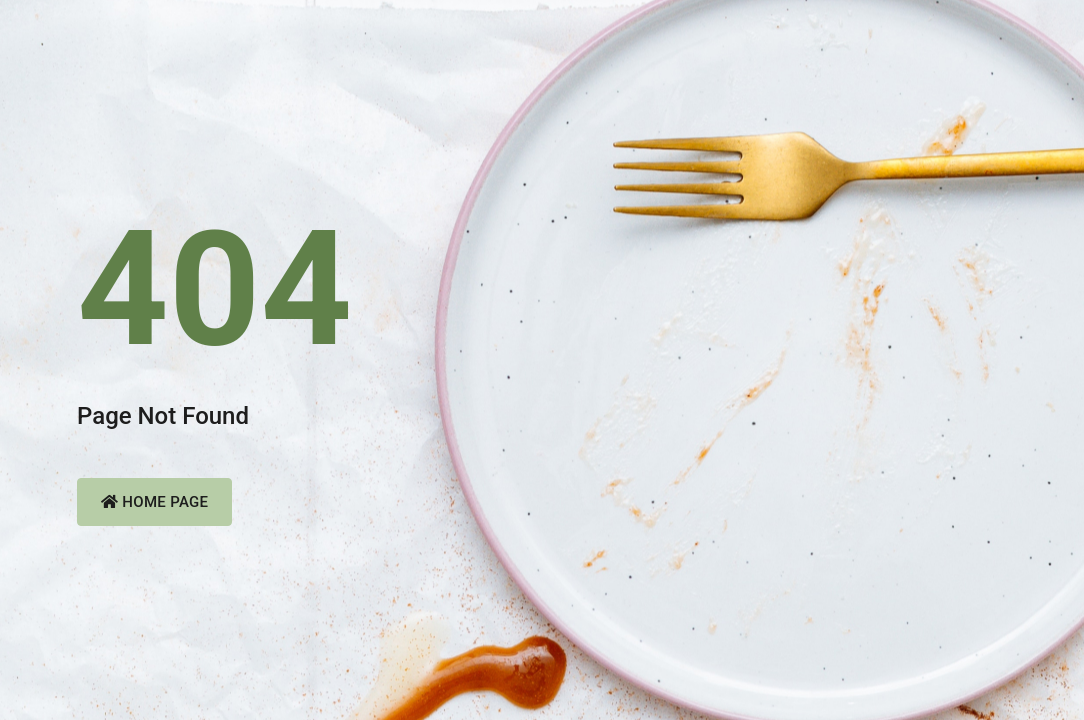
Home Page (154, 502)
